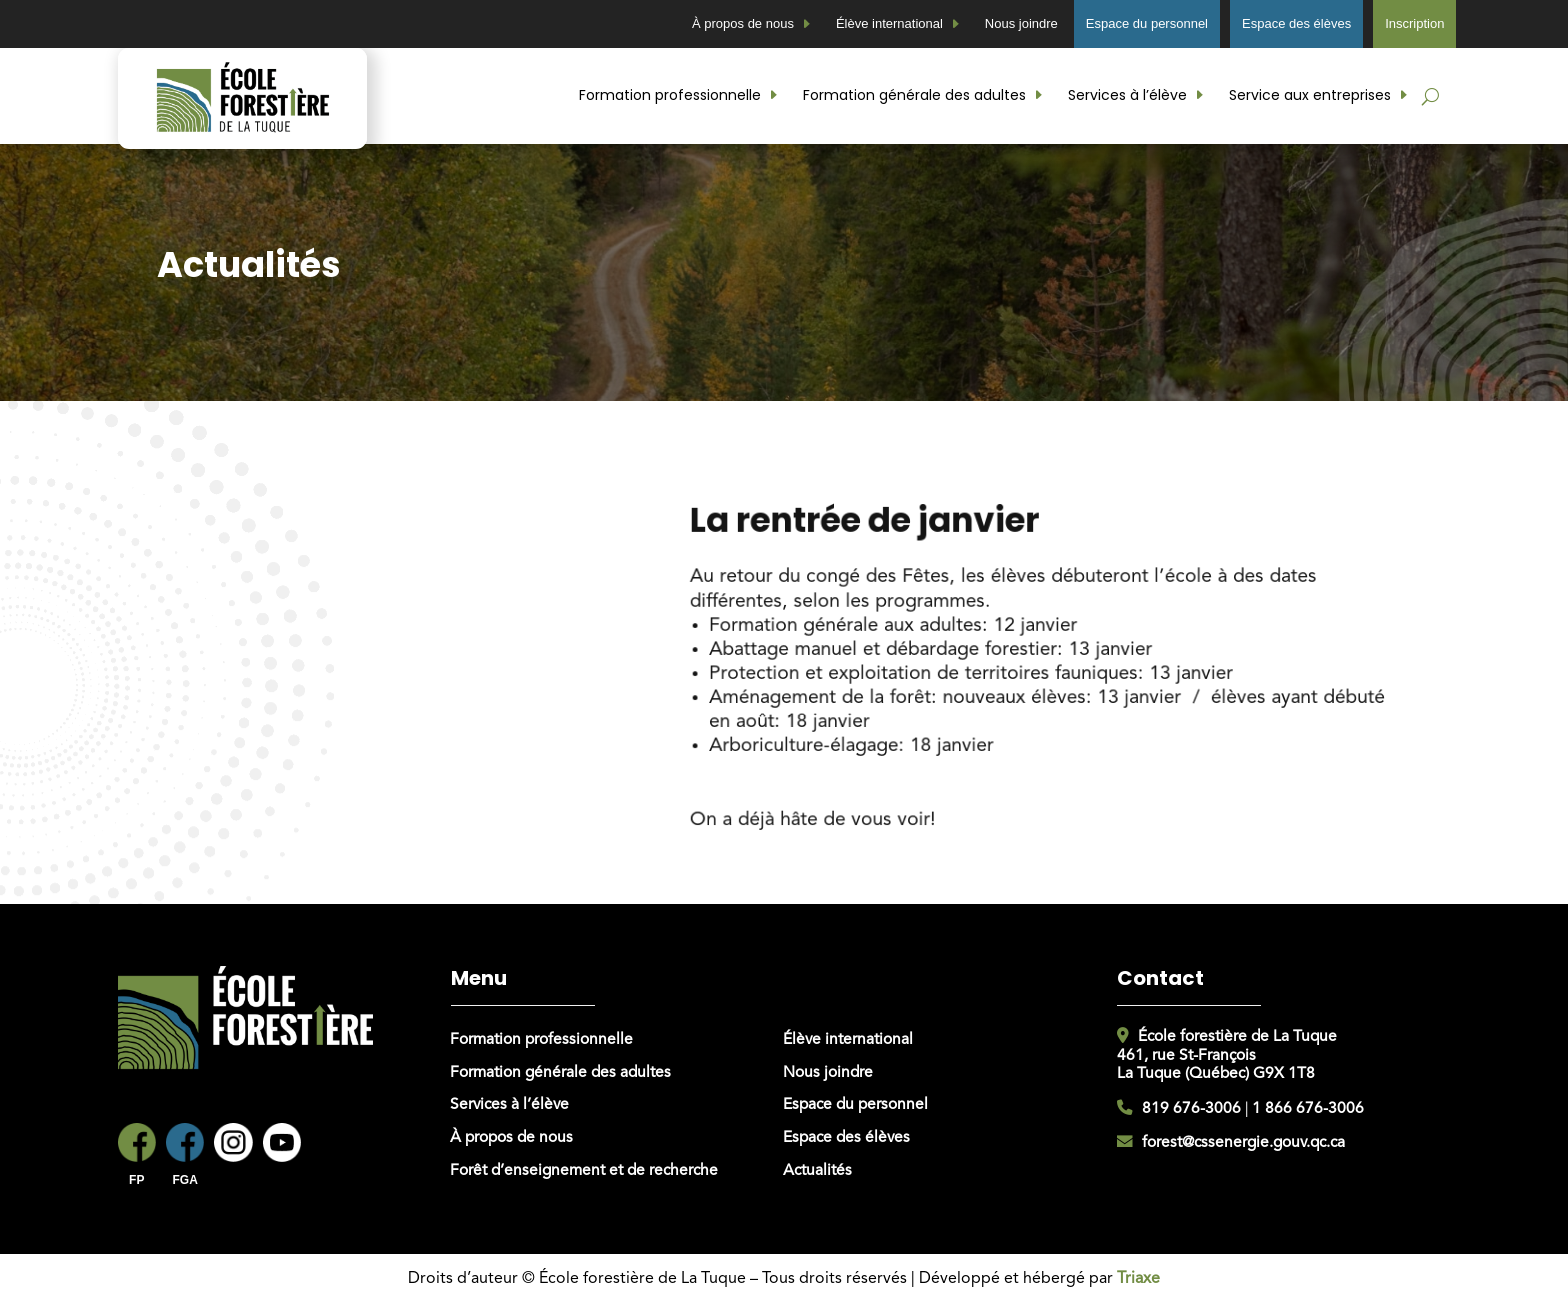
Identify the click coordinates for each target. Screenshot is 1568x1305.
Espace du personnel (1147, 24)
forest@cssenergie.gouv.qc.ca (1243, 1143)
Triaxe (1138, 1279)
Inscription (1414, 24)
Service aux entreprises (1310, 95)
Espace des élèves (1296, 24)
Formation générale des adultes (914, 95)
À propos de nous (743, 24)
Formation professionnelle (670, 95)
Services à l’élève (1127, 95)
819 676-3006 (1191, 1109)
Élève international (889, 24)
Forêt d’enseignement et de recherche (584, 1171)
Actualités (817, 1171)
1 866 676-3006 (1308, 1109)
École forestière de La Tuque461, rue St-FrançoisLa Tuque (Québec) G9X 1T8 (1227, 1055)
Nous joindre (1021, 24)
